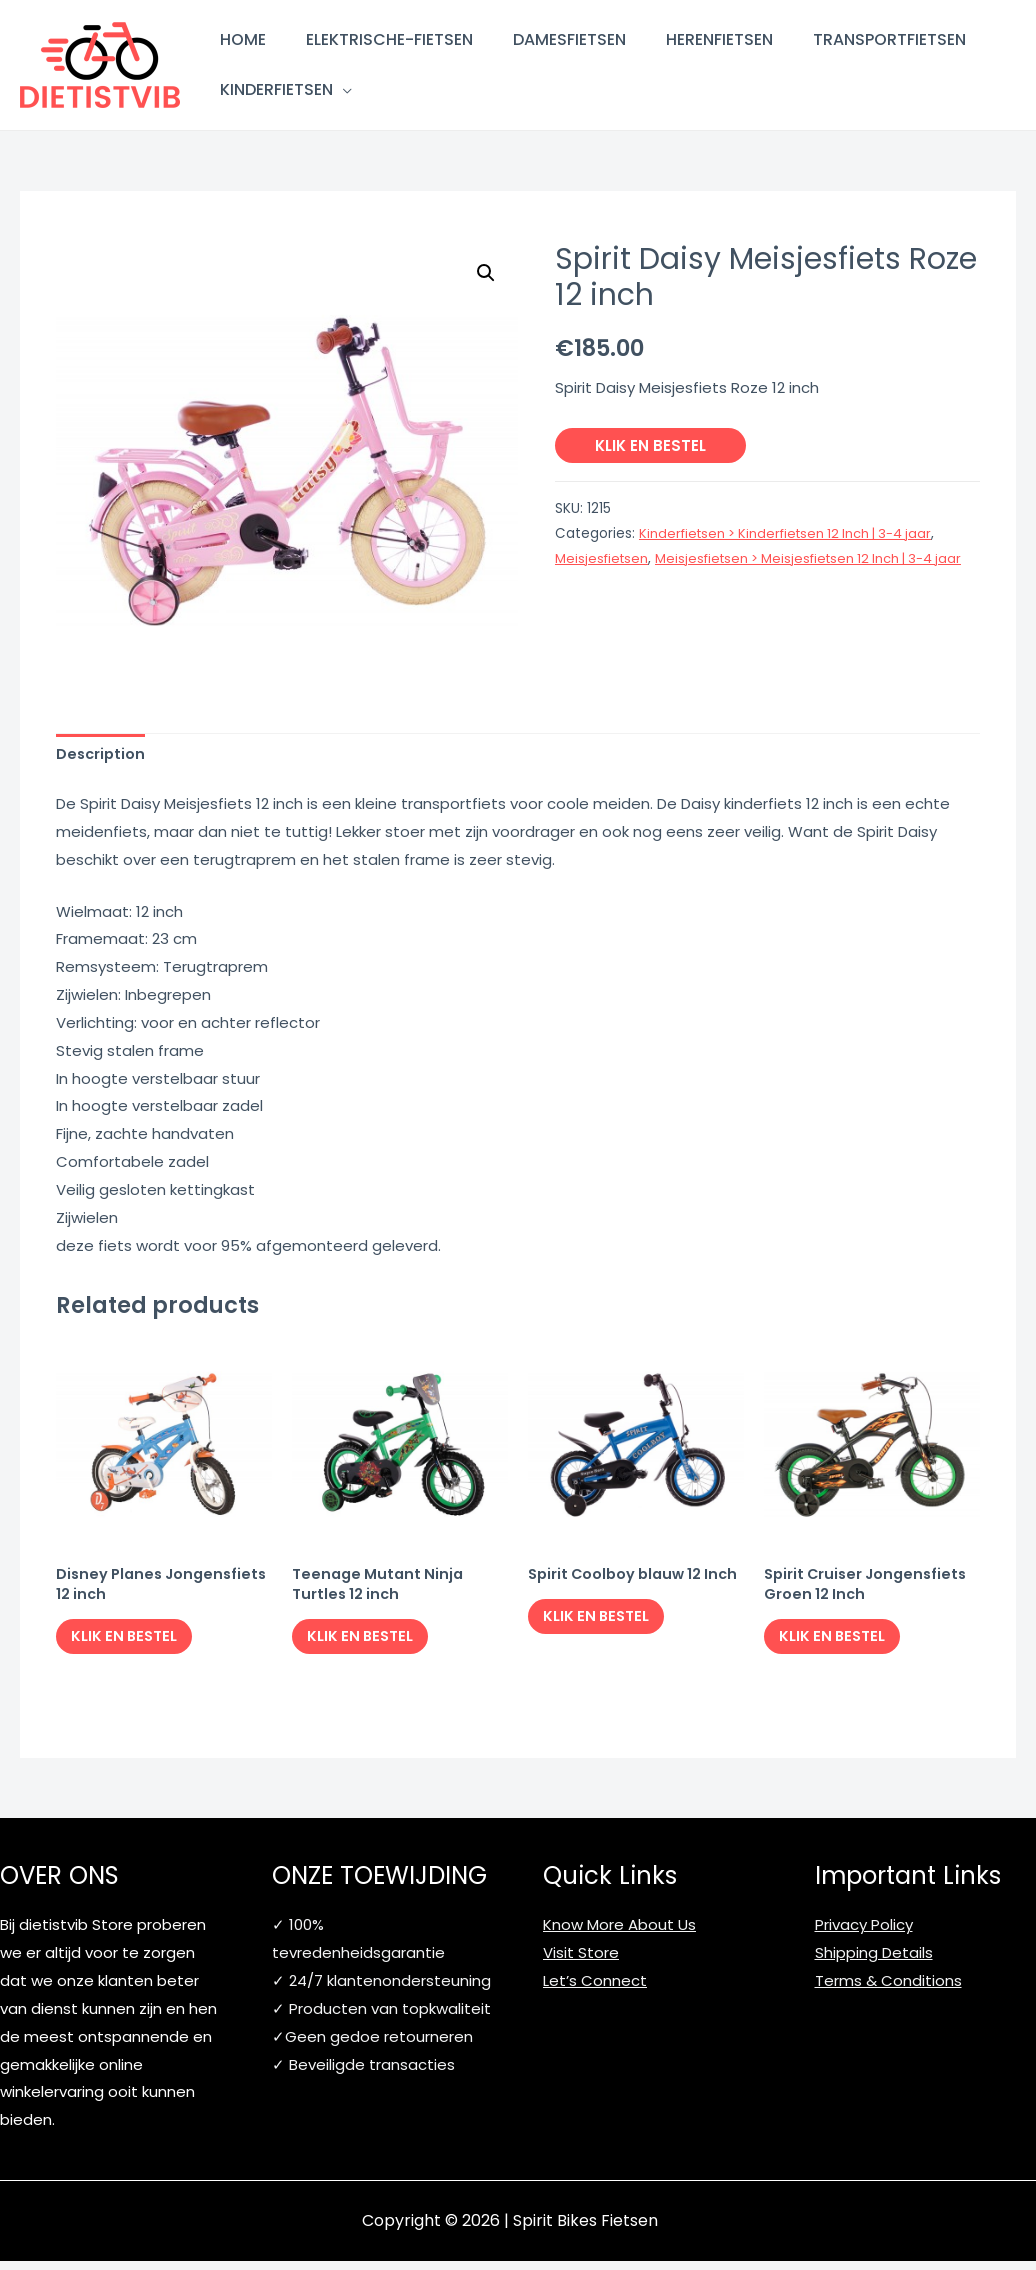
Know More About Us (619, 1934)
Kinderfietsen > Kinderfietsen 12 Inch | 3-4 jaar (793, 533)
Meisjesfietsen (603, 558)
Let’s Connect (595, 1989)
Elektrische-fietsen (389, 39)
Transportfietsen (889, 39)
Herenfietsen (719, 39)
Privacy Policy (864, 1934)
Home (243, 39)
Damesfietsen (569, 39)
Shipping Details (874, 1962)
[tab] (102, 755)
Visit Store (581, 1962)
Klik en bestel (650, 445)
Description (102, 755)
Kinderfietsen (276, 89)
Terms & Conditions (888, 1989)
